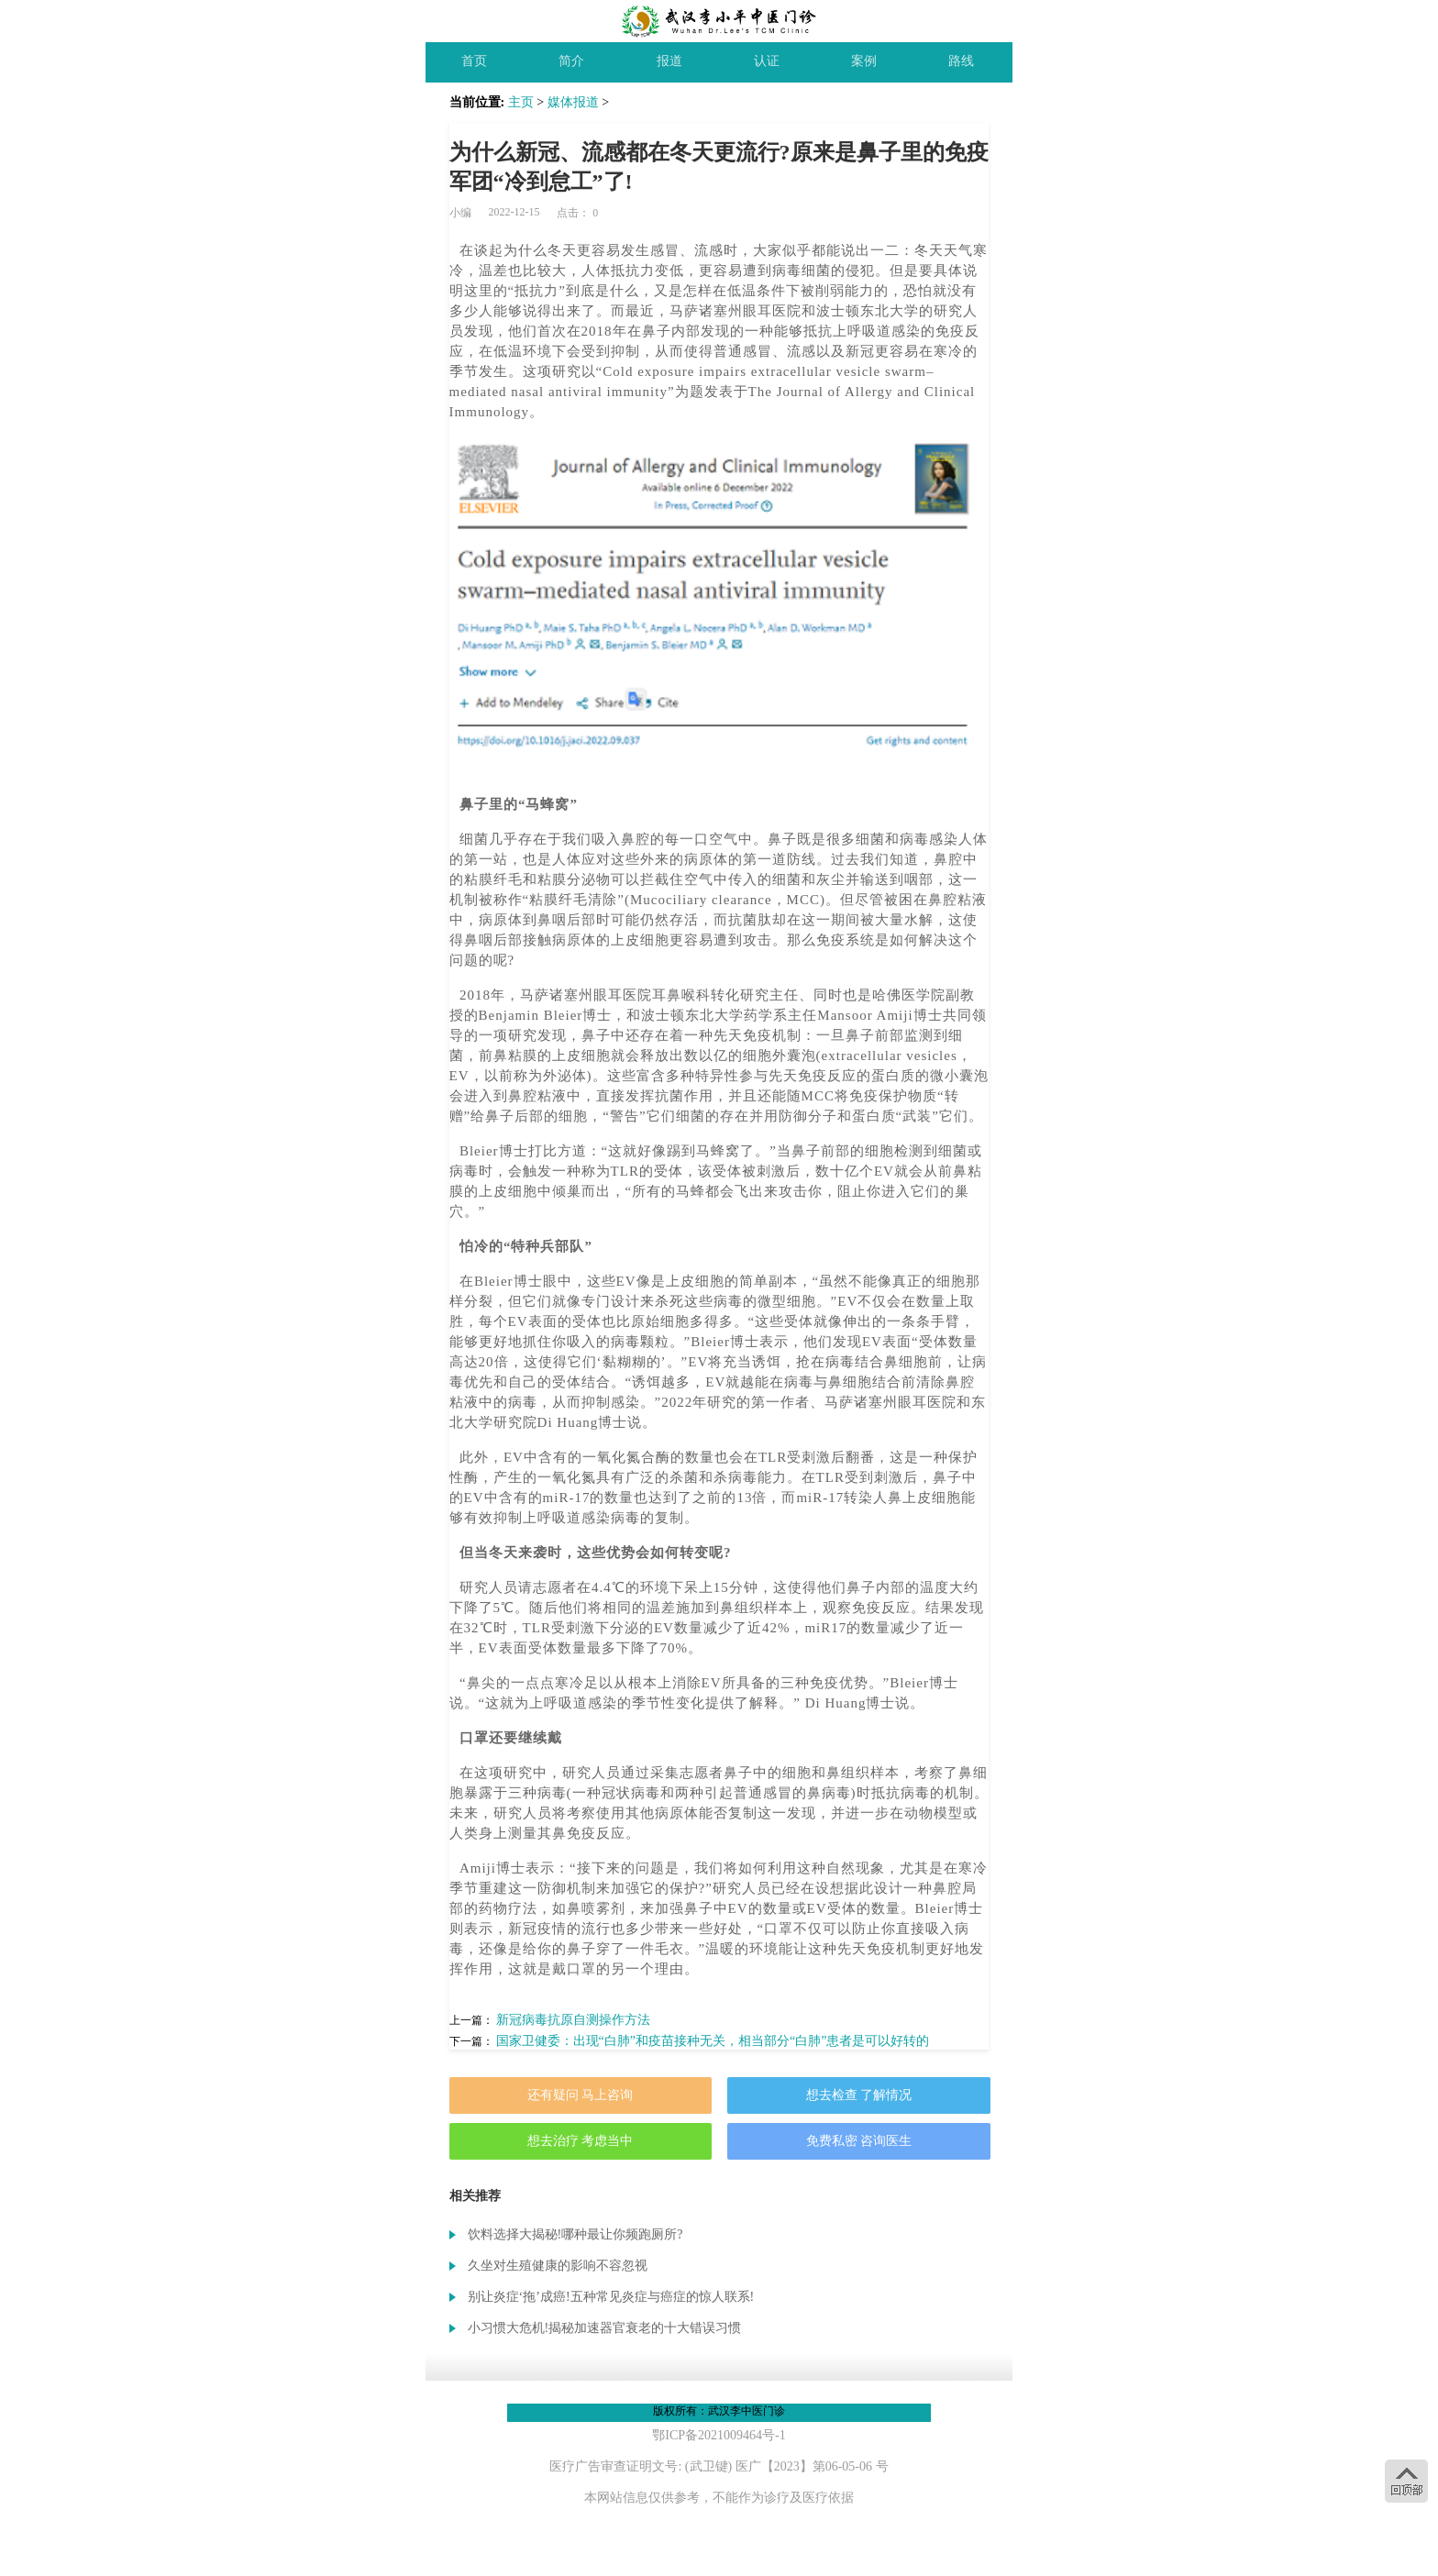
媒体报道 (573, 102)
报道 (669, 61)
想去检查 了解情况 (859, 2095)
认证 (767, 61)
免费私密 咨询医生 (859, 2141)
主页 (521, 102)
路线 (961, 61)
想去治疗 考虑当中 (580, 2141)
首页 (474, 61)
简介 (571, 61)
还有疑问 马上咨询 (580, 2095)
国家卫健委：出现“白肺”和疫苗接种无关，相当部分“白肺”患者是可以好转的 (713, 2041)
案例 (864, 61)
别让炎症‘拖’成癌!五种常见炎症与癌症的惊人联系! (611, 2297)
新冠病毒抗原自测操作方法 (573, 2020)
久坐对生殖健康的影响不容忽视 (557, 2265)
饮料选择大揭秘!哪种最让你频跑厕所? (575, 2234)
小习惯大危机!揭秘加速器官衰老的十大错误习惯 (605, 2328)
